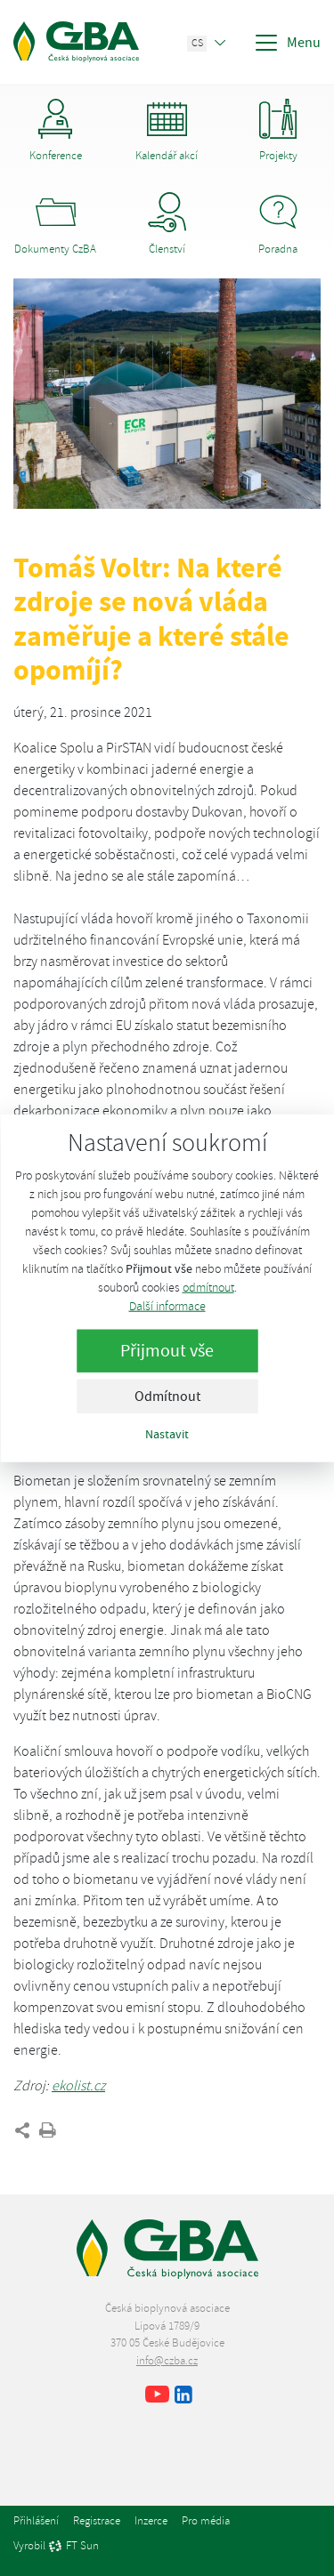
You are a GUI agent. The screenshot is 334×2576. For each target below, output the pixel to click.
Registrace (96, 2521)
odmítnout (208, 1286)
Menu (287, 42)
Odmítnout (167, 1396)
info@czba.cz (167, 2361)
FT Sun (73, 2546)
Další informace (167, 1305)
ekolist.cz (78, 2086)
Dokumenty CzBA (55, 224)
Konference (55, 131)
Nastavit (167, 1433)
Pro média (206, 2521)
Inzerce (150, 2521)
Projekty (278, 131)
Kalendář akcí (166, 131)
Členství (167, 224)
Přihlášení (36, 2521)
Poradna (278, 224)
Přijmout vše (167, 1350)
